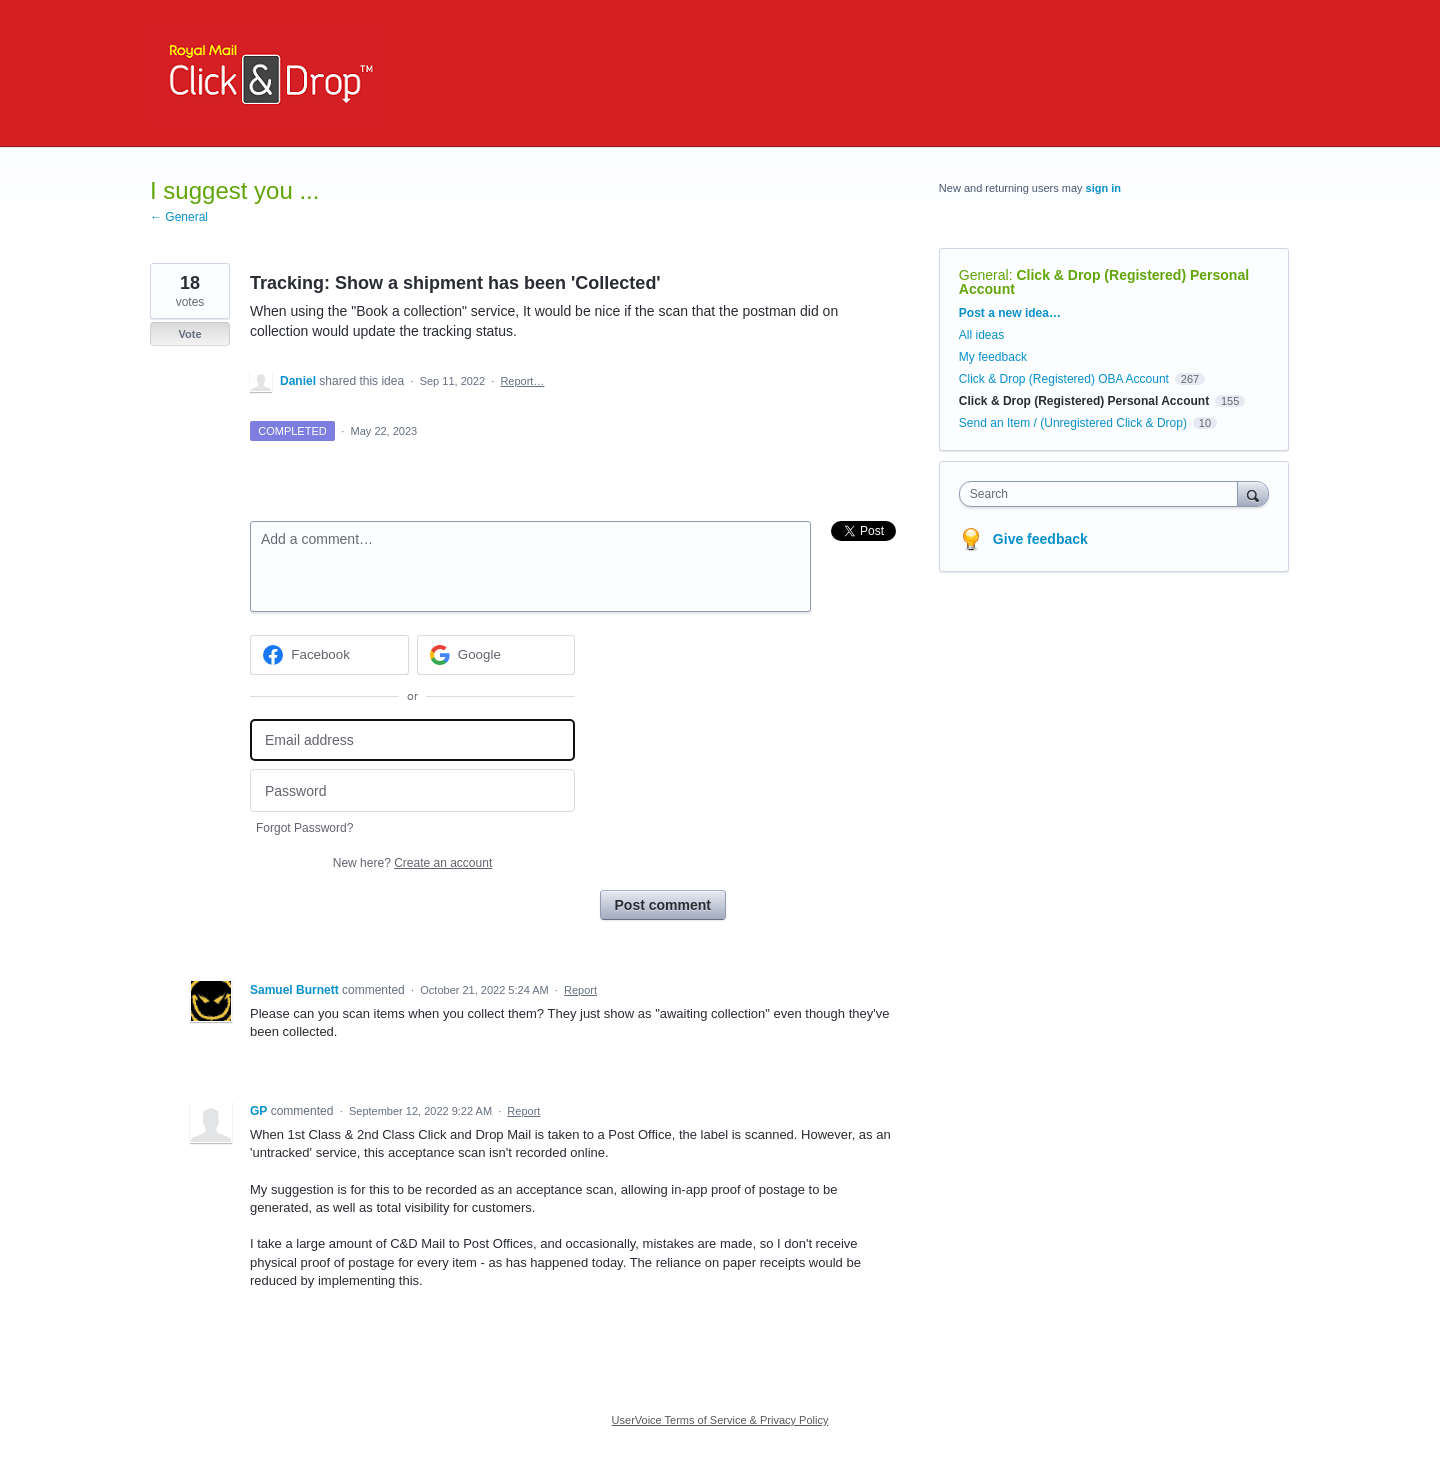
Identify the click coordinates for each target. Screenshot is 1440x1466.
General (984, 275)
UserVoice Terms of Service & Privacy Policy (720, 1420)
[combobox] (1103, 494)
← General (179, 217)
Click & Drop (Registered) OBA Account (1064, 379)
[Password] (412, 790)
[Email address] (412, 740)
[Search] (1253, 493)
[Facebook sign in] (329, 655)
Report (580, 990)
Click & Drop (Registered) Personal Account (1104, 282)
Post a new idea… (1010, 313)
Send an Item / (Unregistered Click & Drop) (1073, 423)
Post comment (663, 905)
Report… (522, 381)
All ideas (981, 335)
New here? (412, 863)
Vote (189, 334)
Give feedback (1040, 539)
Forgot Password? (304, 828)
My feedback (993, 357)
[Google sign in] (496, 655)
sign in (1103, 188)
